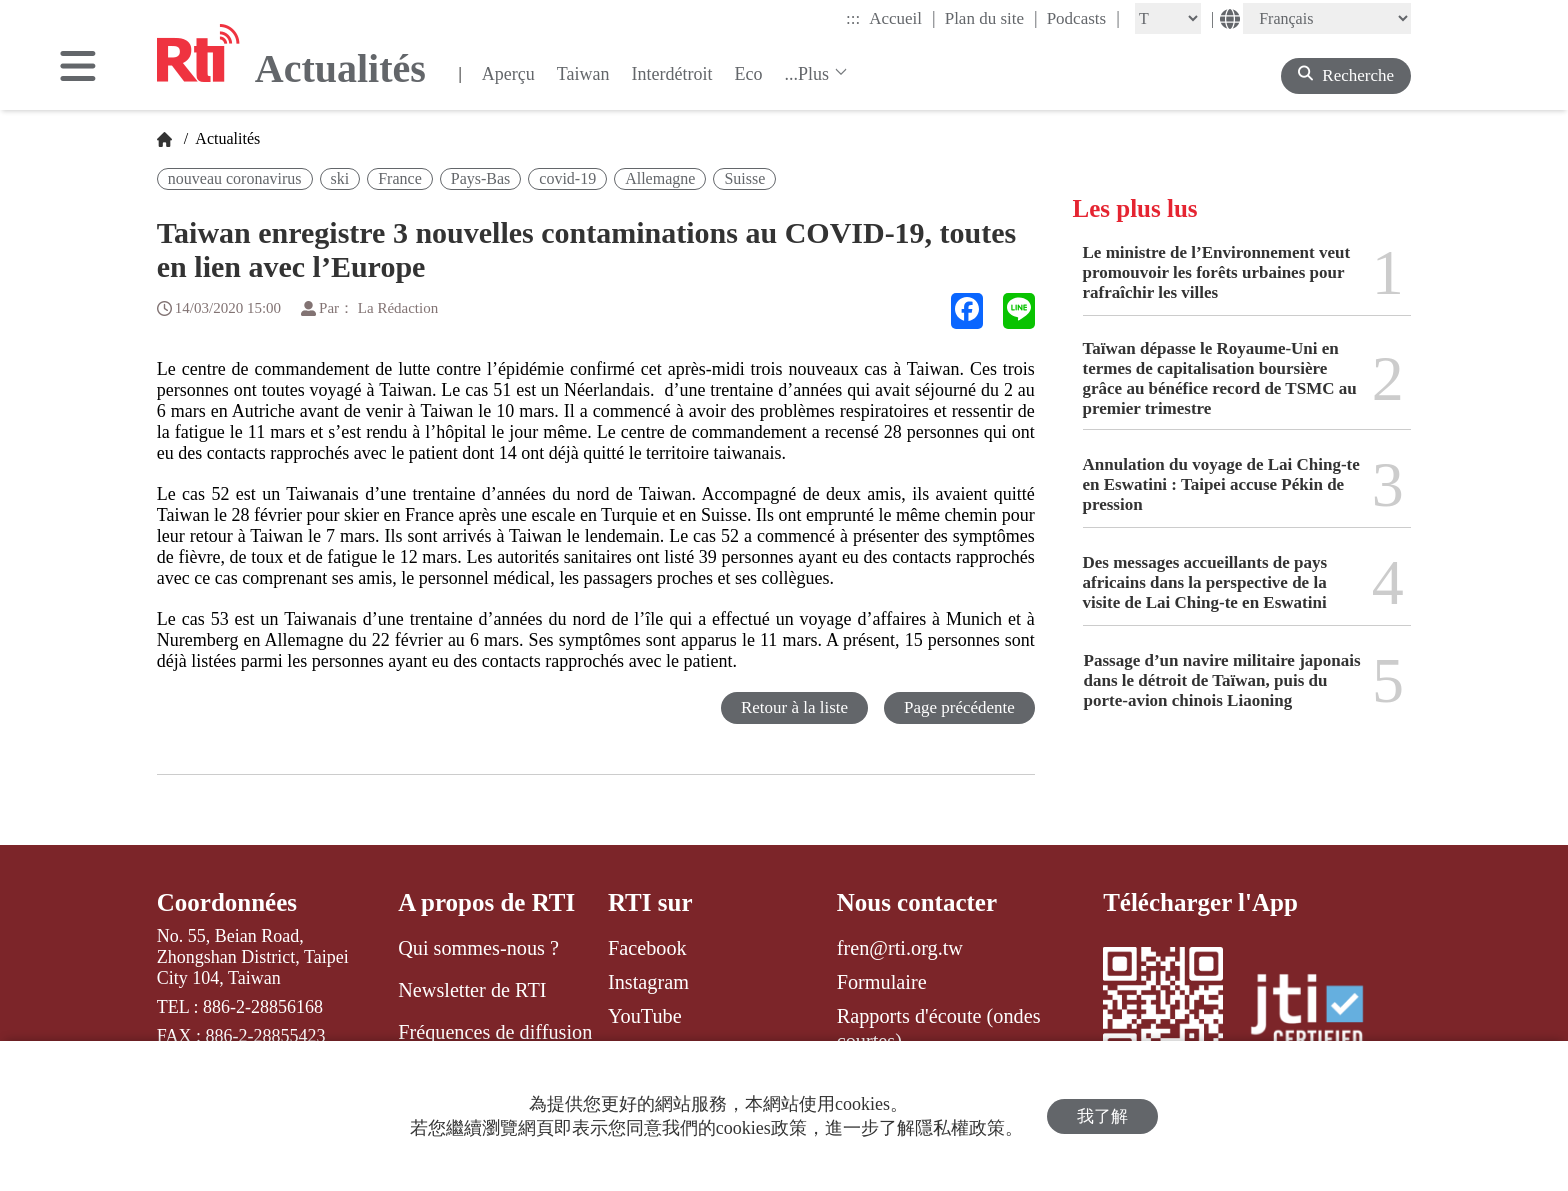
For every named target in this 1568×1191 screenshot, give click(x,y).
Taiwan (583, 74)
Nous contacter (917, 902)
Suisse (744, 178)
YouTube (645, 1016)
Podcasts (1083, 18)
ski (340, 178)
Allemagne (660, 178)
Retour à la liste (794, 707)
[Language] (1327, 18)
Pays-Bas (481, 178)
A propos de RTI (486, 902)
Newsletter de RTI (472, 990)
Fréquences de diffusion (495, 1032)
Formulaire (882, 982)
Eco (748, 74)
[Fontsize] (1168, 18)
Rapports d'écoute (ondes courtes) (939, 1028)
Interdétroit (672, 74)
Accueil (902, 18)
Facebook (647, 948)
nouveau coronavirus (235, 178)
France (400, 178)
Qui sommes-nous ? (478, 948)
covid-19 (567, 178)
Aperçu (508, 74)
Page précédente (959, 707)
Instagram (648, 982)
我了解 (1102, 1116)
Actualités (226, 138)
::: (853, 18)
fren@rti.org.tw (900, 948)
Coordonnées (227, 902)
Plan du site (991, 18)
